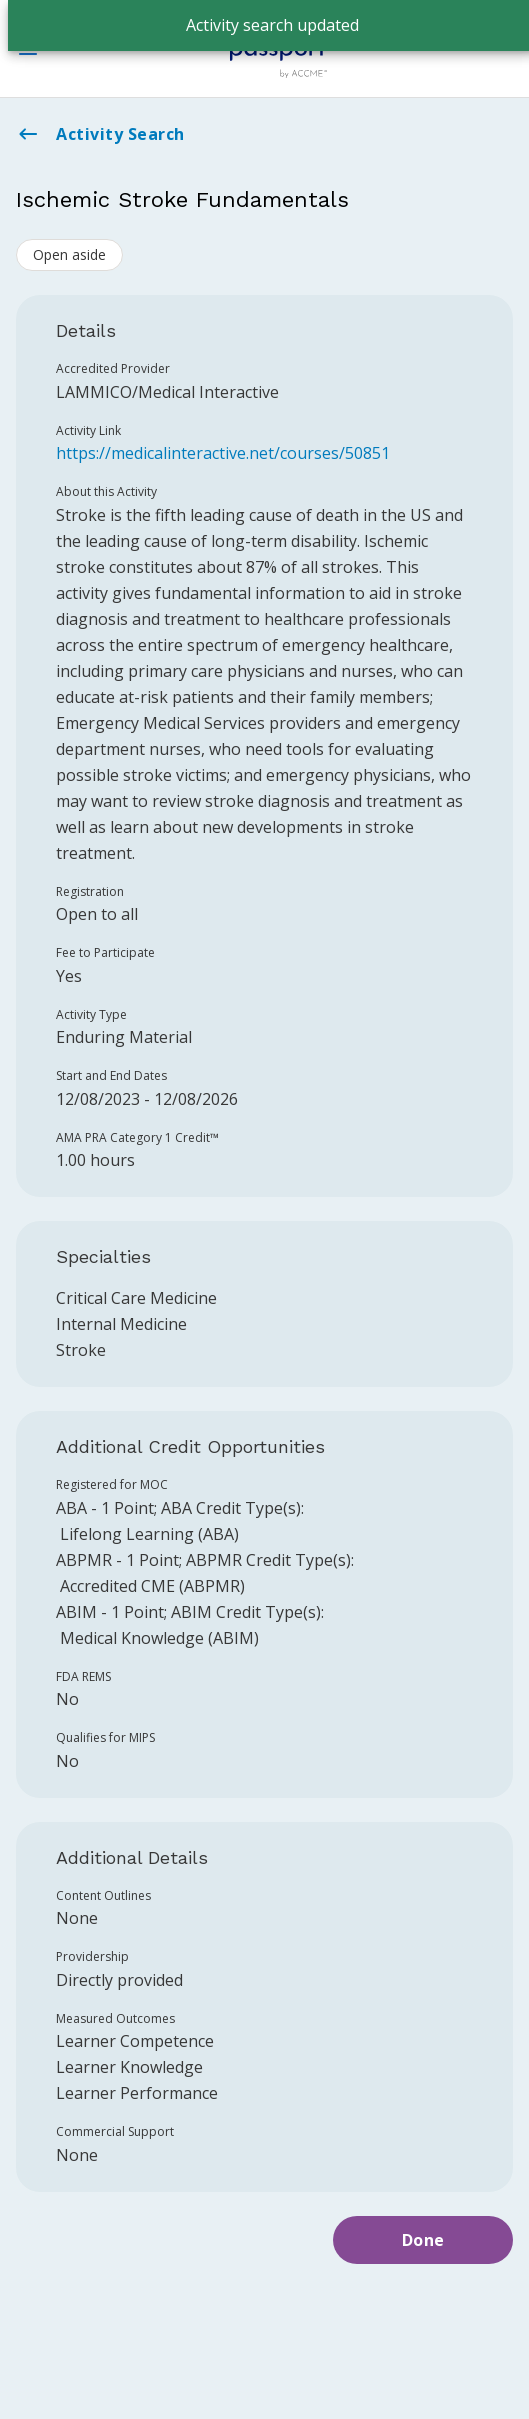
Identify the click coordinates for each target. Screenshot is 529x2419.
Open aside (69, 254)
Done (423, 2240)
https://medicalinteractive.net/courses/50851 (223, 453)
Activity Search (100, 134)
